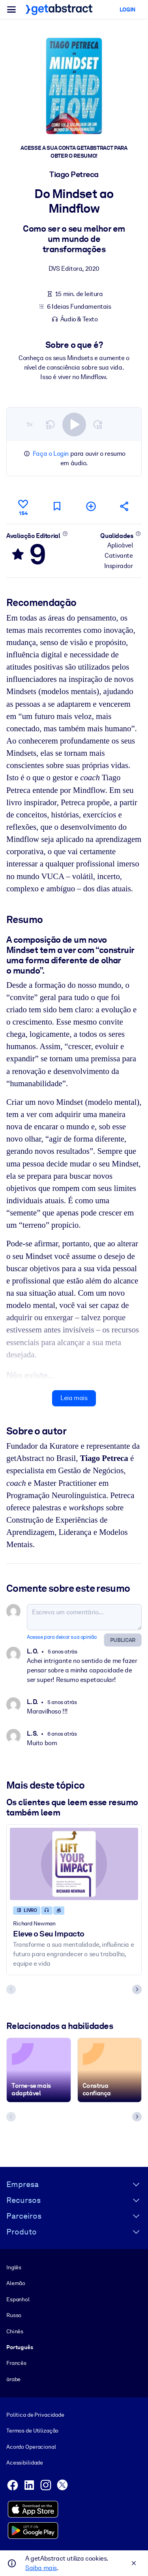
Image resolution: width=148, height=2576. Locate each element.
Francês (16, 2363)
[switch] (74, 424)
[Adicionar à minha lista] (91, 506)
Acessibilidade (24, 2463)
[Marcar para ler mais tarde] (57, 506)
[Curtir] (23, 506)
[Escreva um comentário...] (84, 1617)
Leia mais (73, 1398)
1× (29, 424)
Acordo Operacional (31, 2447)
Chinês (14, 2331)
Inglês (13, 2267)
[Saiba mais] (65, 533)
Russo (13, 2315)
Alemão (15, 2283)
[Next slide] (137, 1989)
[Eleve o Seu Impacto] (74, 1864)
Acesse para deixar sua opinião (62, 1637)
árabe (13, 2379)
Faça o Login (51, 453)
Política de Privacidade (35, 2415)
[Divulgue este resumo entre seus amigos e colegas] (125, 506)
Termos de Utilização (32, 2431)
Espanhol (18, 2299)
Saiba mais (41, 2568)
